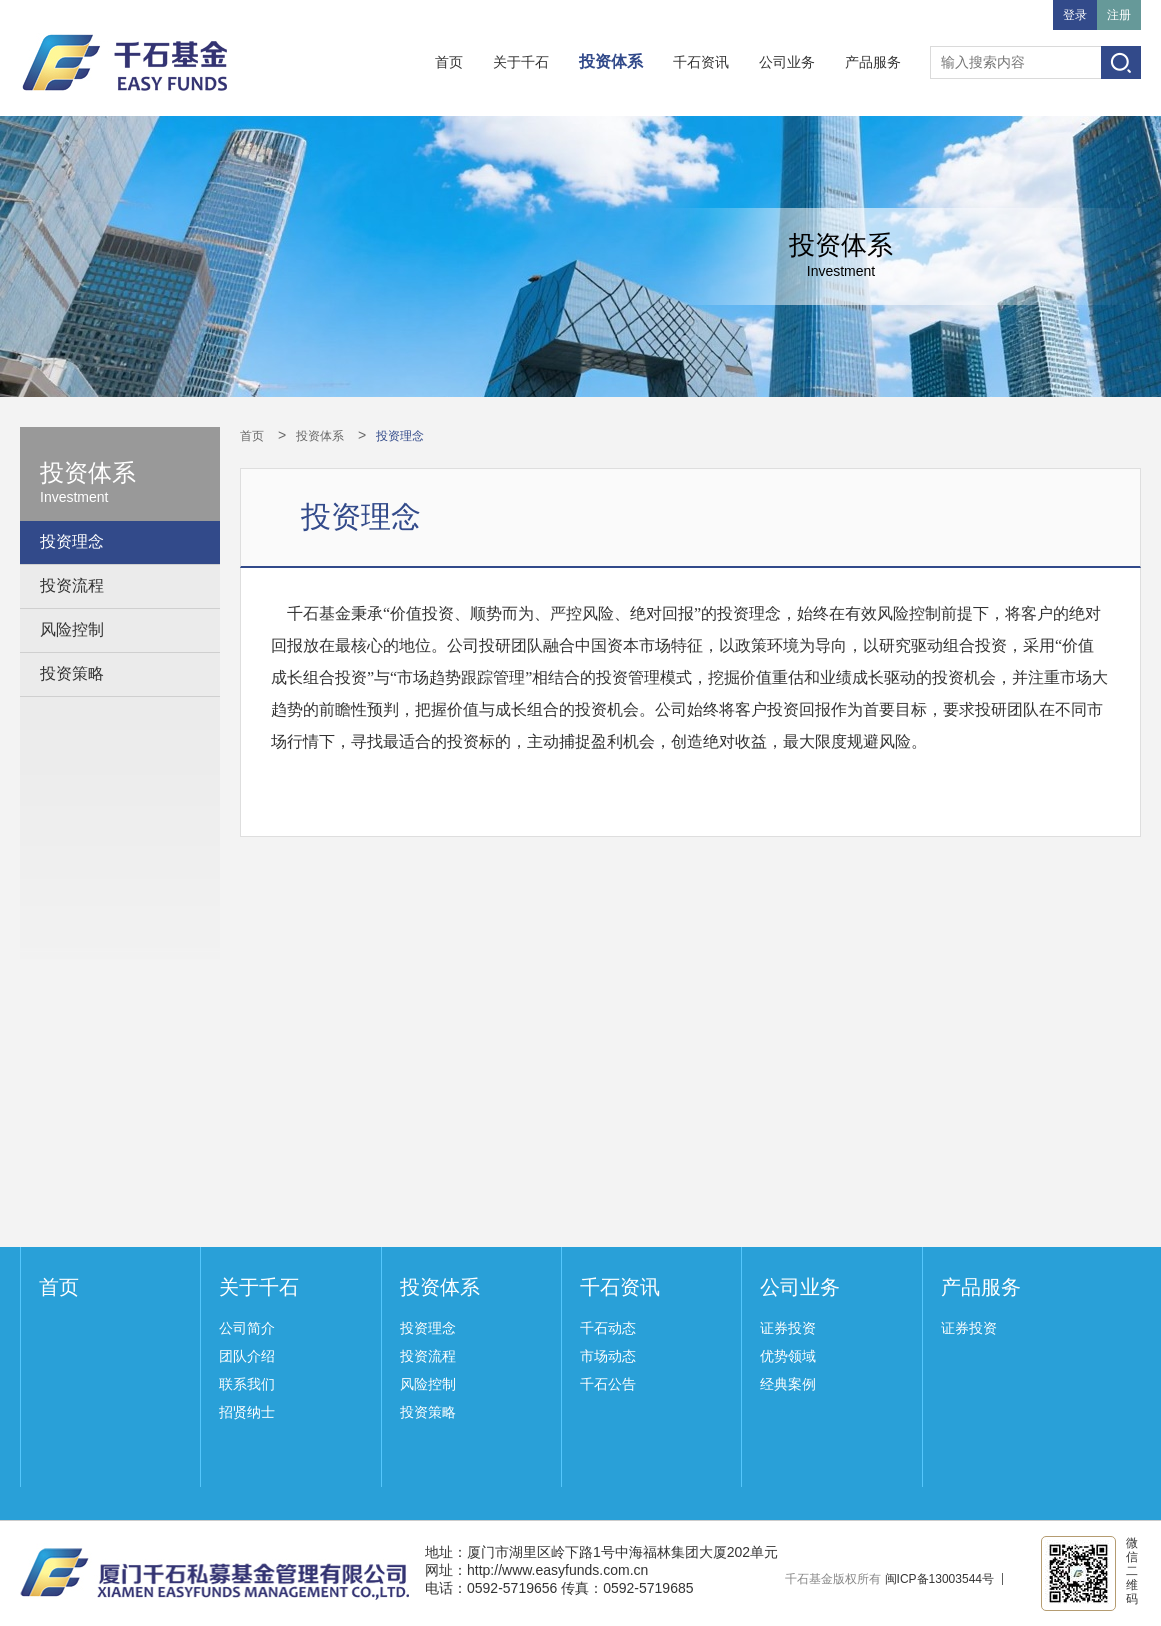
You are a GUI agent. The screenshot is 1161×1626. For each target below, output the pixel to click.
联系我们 (247, 1384)
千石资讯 (701, 62)
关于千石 (521, 62)
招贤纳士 (247, 1412)
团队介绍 (247, 1356)
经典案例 (788, 1384)
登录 (1075, 15)
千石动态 (608, 1328)
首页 (449, 62)
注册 (1119, 15)
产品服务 (873, 62)
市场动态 (608, 1356)
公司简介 (247, 1328)
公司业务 (787, 62)
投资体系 (611, 61)
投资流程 (72, 585)
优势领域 (788, 1356)
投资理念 (72, 541)
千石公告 (608, 1384)
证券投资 (788, 1328)
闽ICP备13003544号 (939, 1579)
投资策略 (72, 673)
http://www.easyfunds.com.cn (557, 1570)
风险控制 (72, 629)
